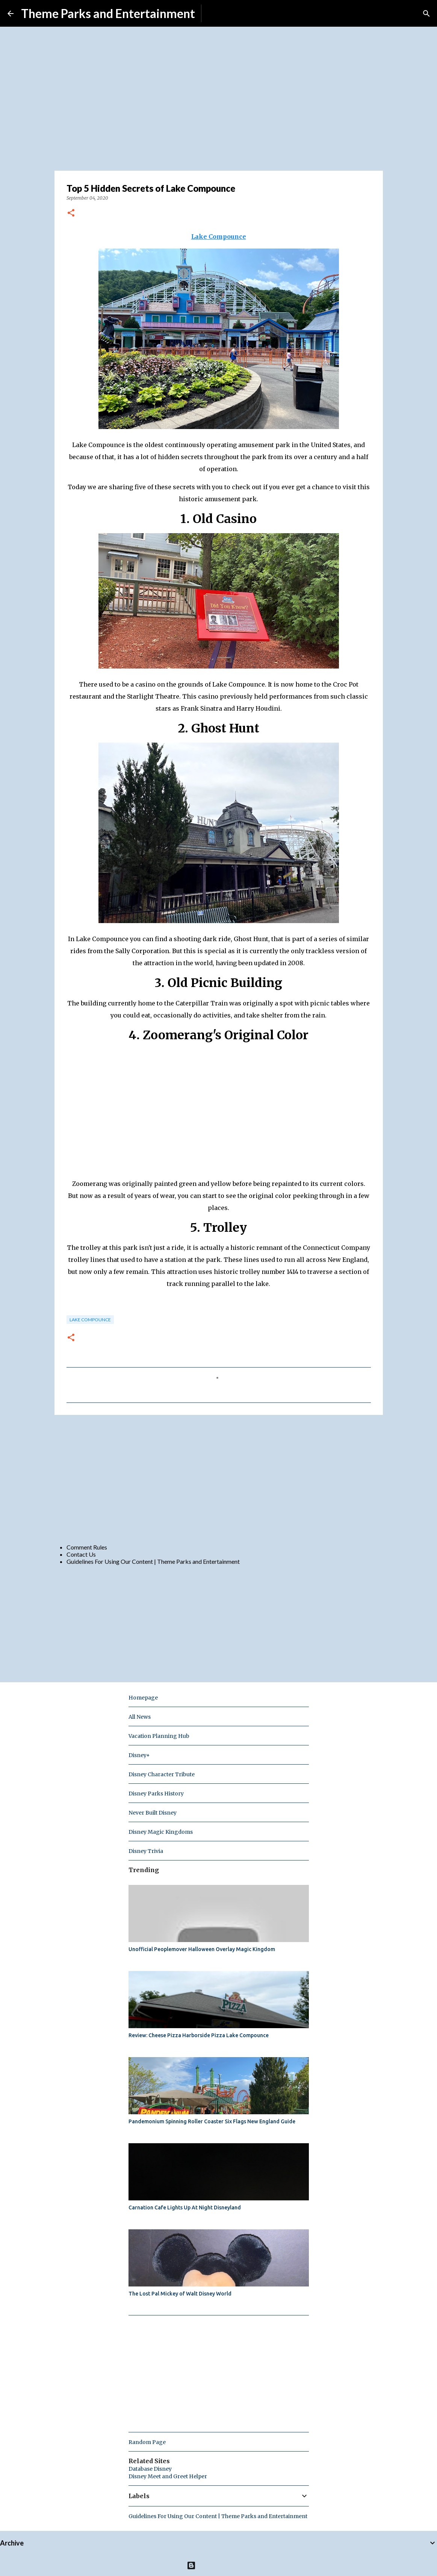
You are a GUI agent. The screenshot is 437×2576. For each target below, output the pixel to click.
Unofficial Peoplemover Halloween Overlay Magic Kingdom (202, 1949)
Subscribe (220, 13)
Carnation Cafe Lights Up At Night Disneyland (185, 2208)
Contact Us (81, 1554)
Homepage (143, 1697)
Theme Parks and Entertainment (108, 13)
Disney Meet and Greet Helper (168, 2476)
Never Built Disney (153, 1812)
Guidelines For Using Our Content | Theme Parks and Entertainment (153, 1561)
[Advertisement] (218, 1478)
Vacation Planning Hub (159, 1736)
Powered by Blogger (218, 2565)
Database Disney (150, 2468)
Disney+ (139, 1755)
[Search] (426, 14)
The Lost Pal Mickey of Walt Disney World (180, 2294)
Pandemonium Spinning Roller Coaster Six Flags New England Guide (212, 2121)
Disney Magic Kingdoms (161, 1832)
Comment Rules (87, 1547)
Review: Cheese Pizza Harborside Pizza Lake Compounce (199, 2035)
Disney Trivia (146, 1851)
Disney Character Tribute (162, 1774)
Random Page (147, 2442)
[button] (71, 213)
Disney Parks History (156, 1793)
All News (140, 1716)
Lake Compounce (90, 1319)
